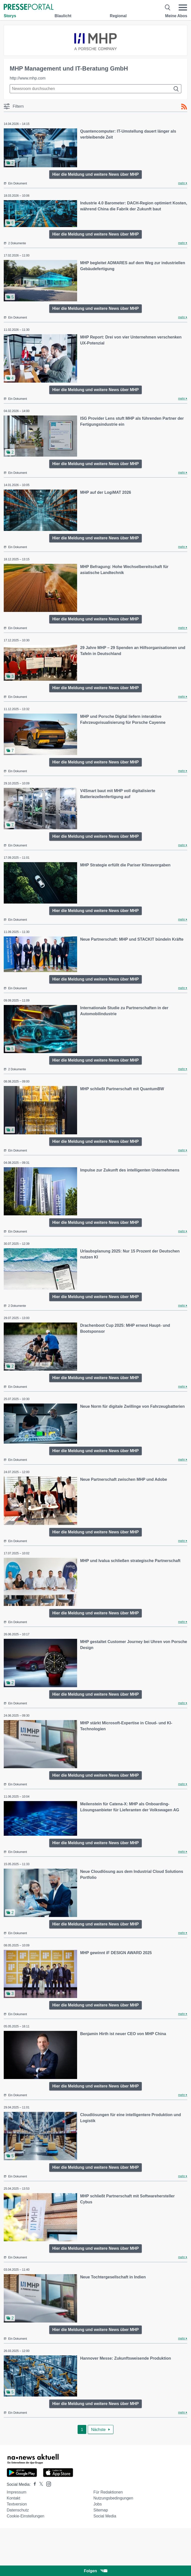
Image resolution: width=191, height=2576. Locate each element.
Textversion (17, 2504)
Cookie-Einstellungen (25, 2516)
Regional (118, 16)
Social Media (104, 2516)
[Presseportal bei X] (39, 2484)
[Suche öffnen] (168, 7)
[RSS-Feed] (184, 106)
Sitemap (100, 2510)
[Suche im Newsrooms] (95, 88)
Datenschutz (18, 2510)
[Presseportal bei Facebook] (33, 2484)
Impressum (16, 2492)
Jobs (97, 2504)
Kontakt (13, 2498)
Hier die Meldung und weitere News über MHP (95, 174)
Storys (10, 16)
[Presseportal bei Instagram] (47, 2484)
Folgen (95, 2571)
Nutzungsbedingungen (113, 2498)
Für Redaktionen (108, 2492)
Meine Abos (176, 16)
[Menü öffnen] (182, 7)
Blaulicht (62, 16)
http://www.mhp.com (28, 78)
